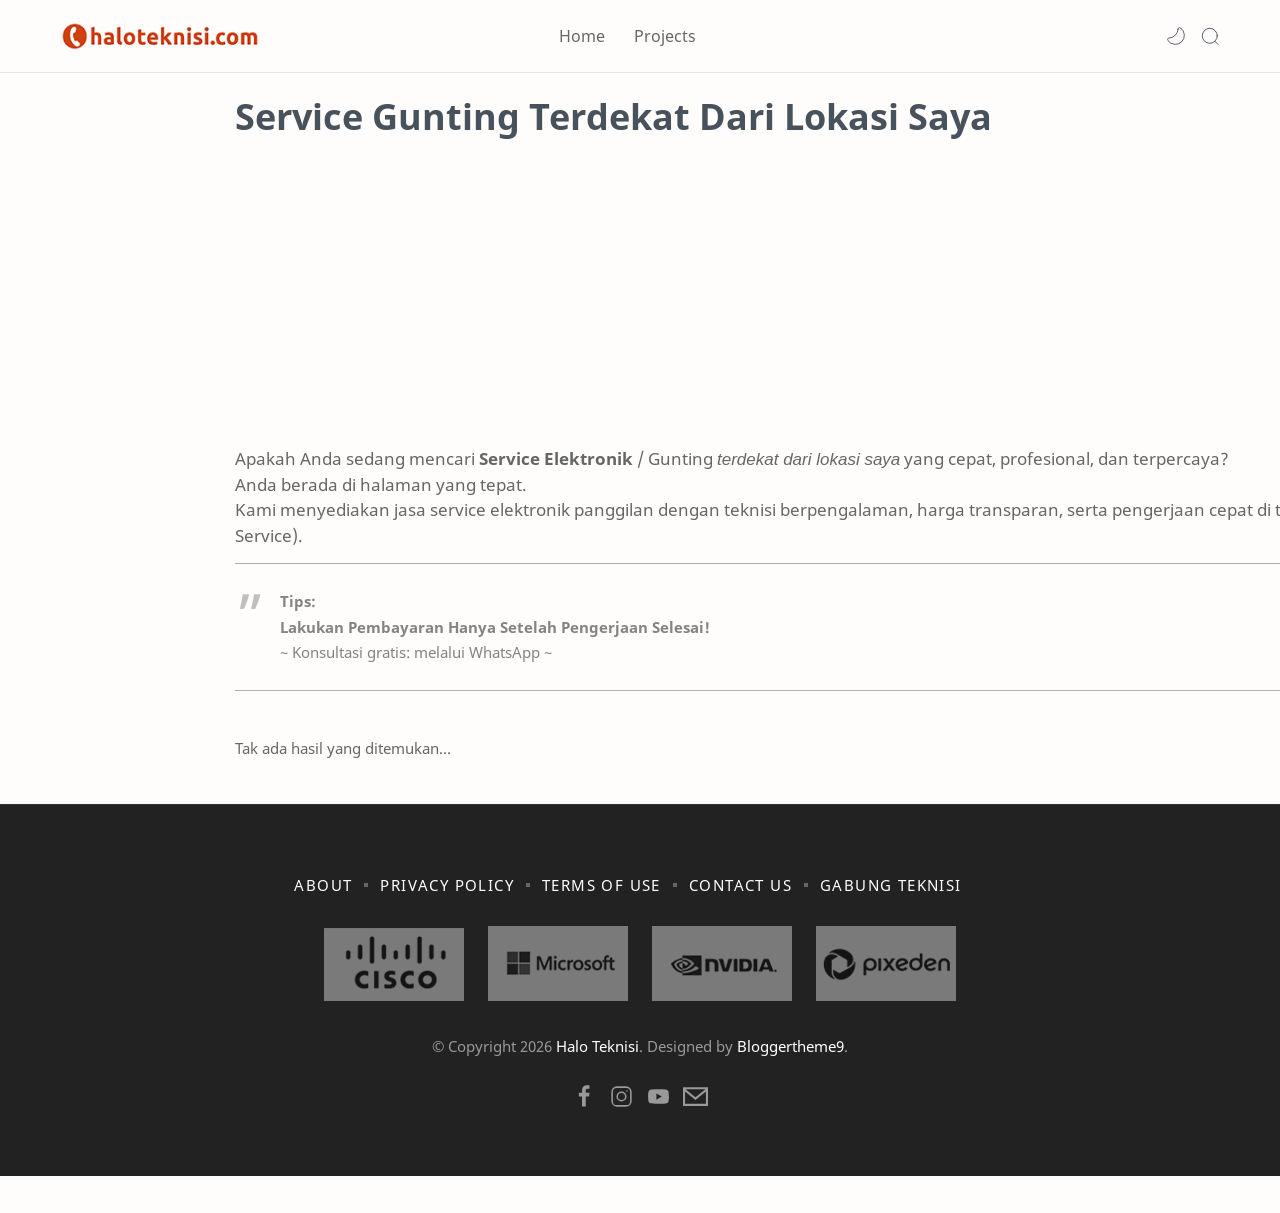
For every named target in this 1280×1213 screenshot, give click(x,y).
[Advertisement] (640, 315)
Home (582, 36)
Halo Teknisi (597, 1083)
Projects (665, 36)
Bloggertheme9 (790, 1083)
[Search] (1210, 36)
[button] (1176, 36)
